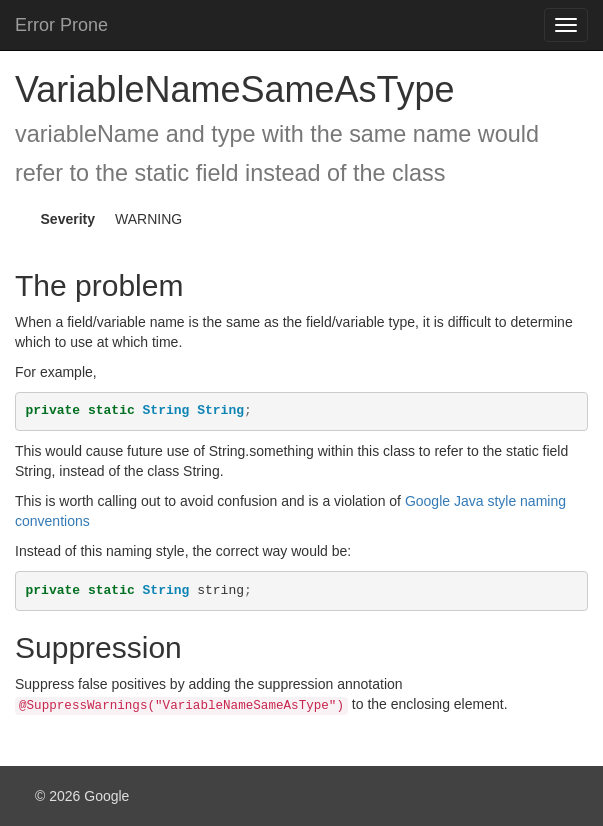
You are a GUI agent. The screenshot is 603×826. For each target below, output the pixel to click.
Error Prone (61, 25)
